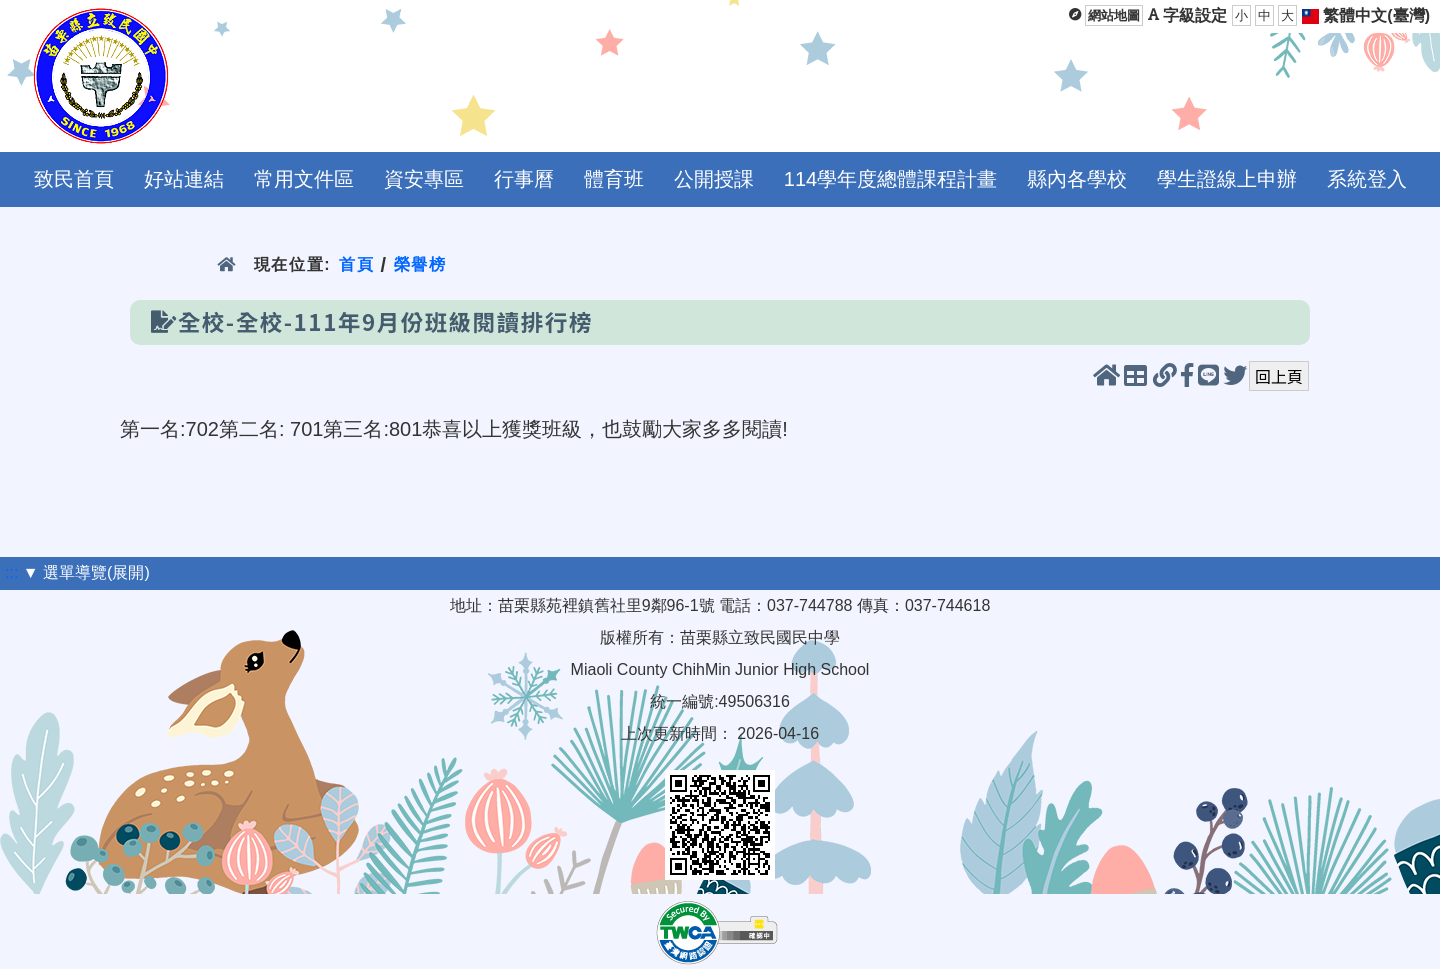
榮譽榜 (420, 264)
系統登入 (1367, 179)
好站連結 (184, 179)
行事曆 (524, 179)
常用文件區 (304, 179)
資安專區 (424, 179)
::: (11, 572)
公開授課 (714, 179)
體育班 (614, 179)
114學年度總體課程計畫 (890, 179)
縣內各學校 (1077, 179)
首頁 (356, 264)
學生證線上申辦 (1227, 179)
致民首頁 (74, 179)
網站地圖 (1114, 15)
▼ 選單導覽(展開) (86, 572)
